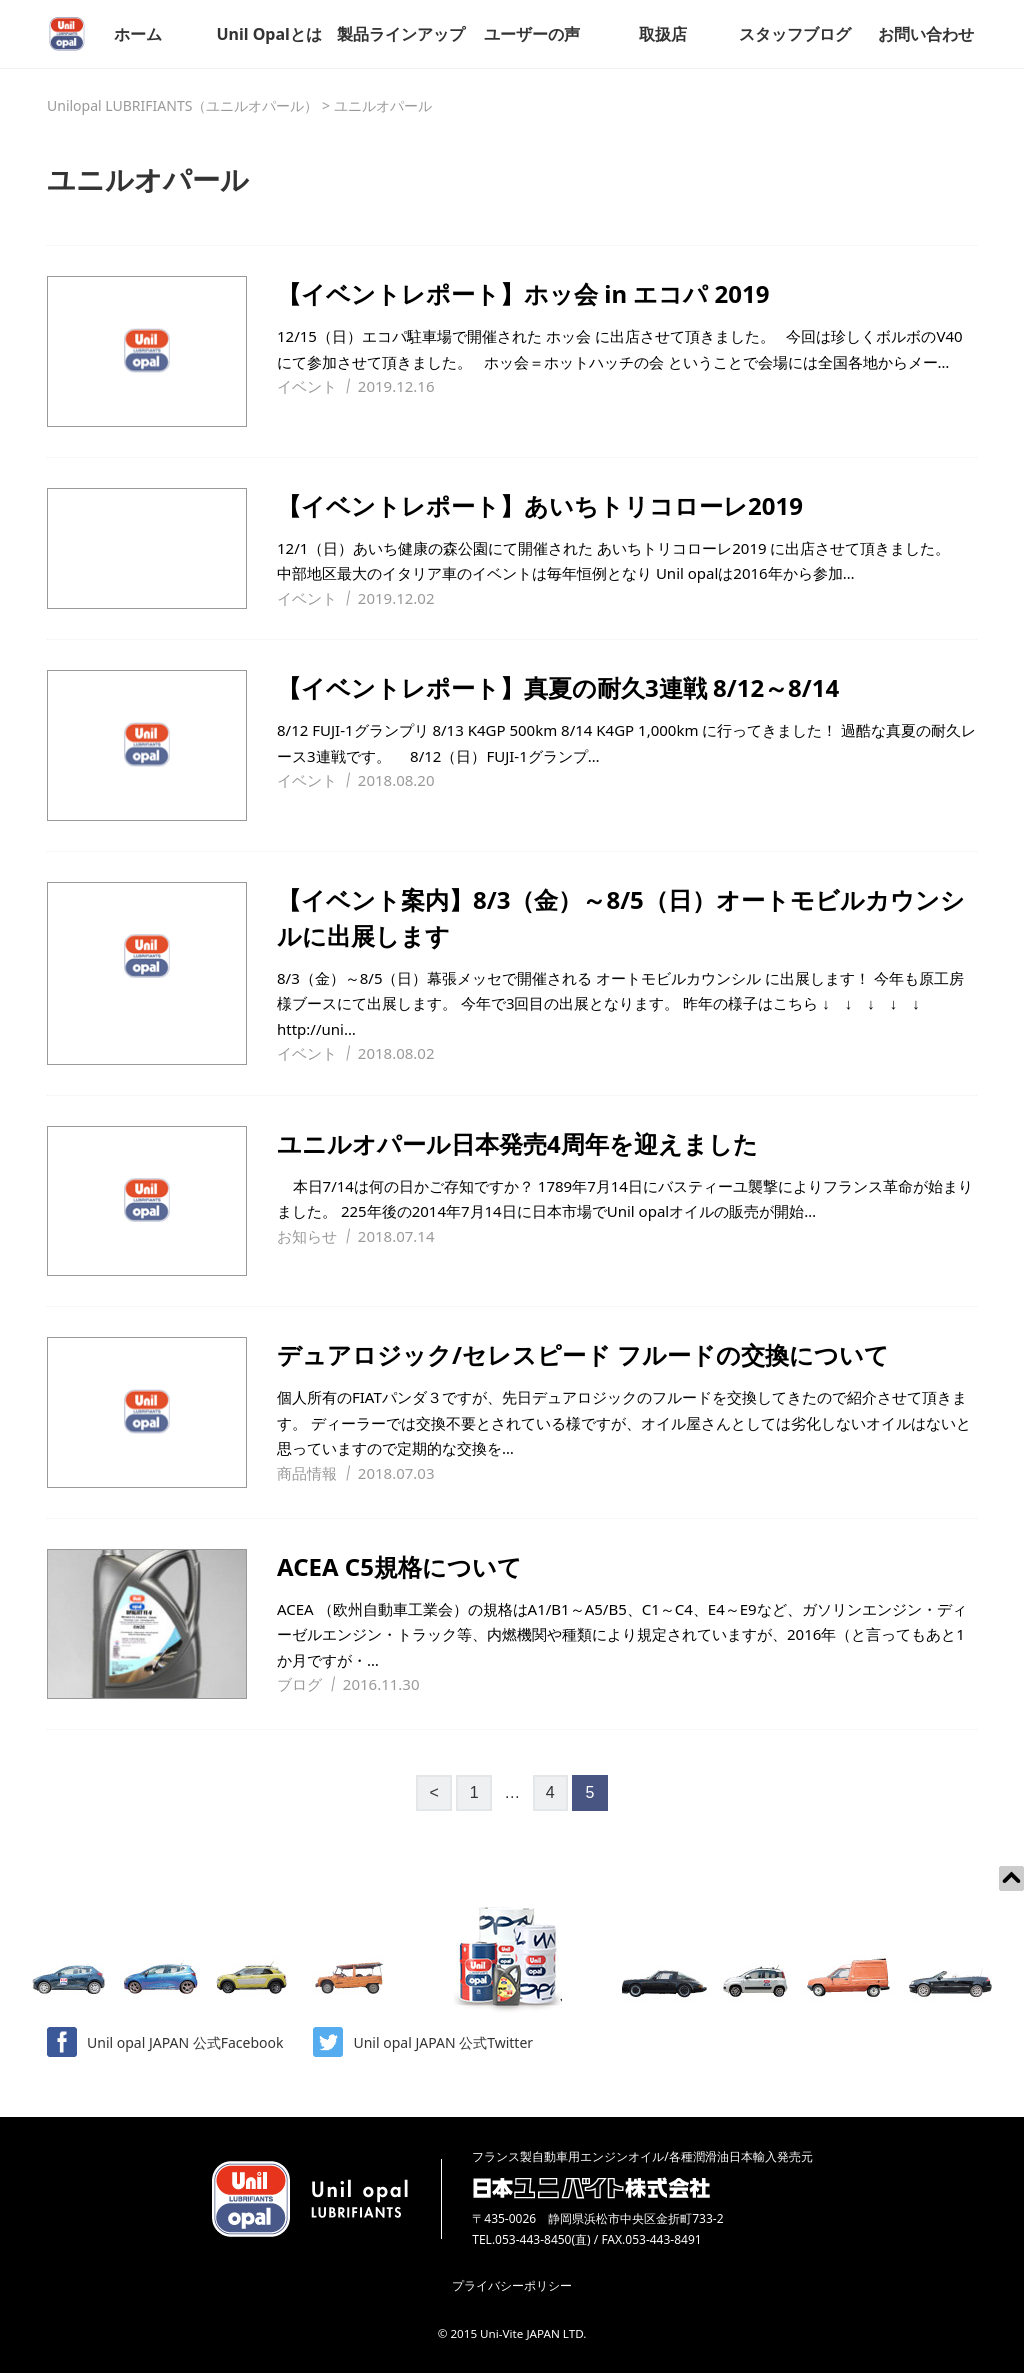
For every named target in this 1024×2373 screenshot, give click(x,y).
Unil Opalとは (268, 34)
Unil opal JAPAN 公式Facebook (165, 2042)
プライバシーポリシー (512, 2285)
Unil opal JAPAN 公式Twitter (423, 2042)
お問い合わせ (926, 34)
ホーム (138, 34)
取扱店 (663, 34)
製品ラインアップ (401, 34)
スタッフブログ (795, 34)
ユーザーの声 (532, 34)
